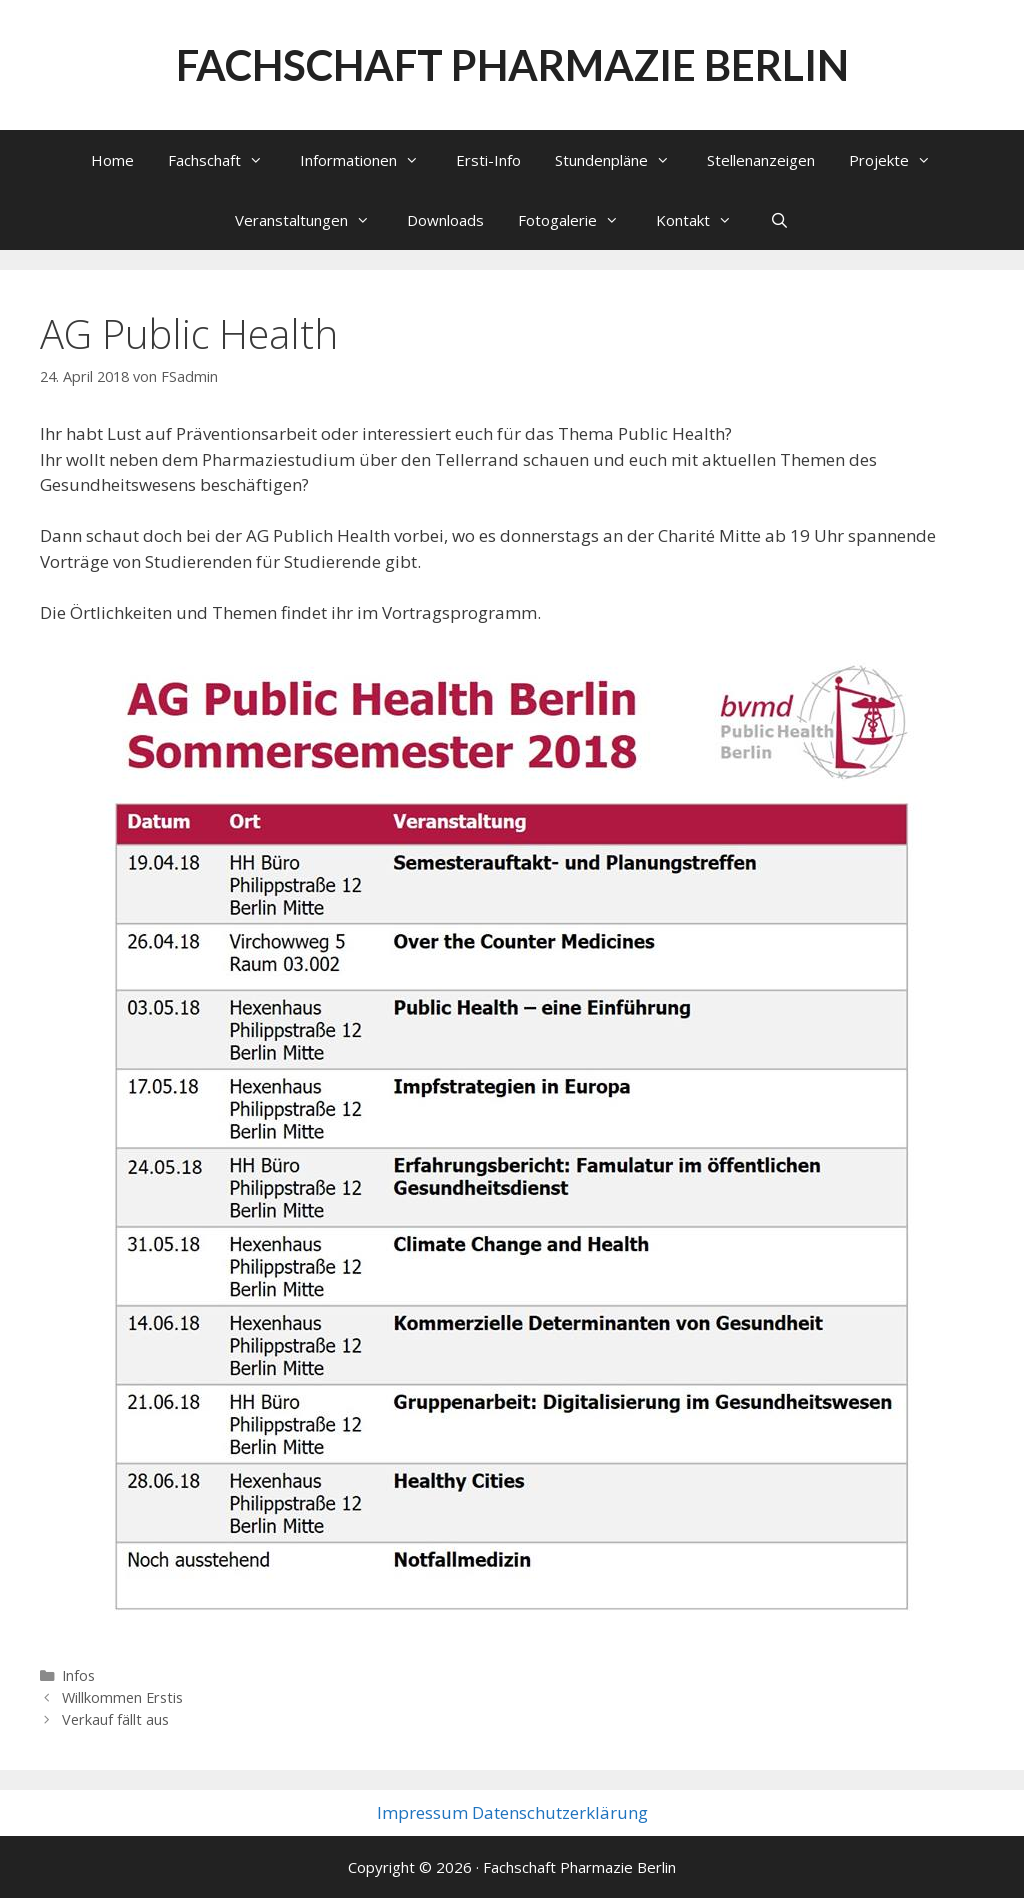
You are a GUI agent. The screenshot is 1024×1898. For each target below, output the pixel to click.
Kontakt (704, 220)
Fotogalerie (578, 220)
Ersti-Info (488, 160)
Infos (78, 1675)
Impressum (422, 1812)
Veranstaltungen (312, 220)
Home (112, 160)
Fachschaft (225, 160)
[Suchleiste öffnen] (778, 220)
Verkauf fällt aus (115, 1719)
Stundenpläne (622, 160)
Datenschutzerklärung (560, 1812)
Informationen (369, 160)
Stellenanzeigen (761, 160)
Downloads (445, 220)
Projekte (900, 160)
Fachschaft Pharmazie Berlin (512, 65)
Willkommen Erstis (122, 1697)
